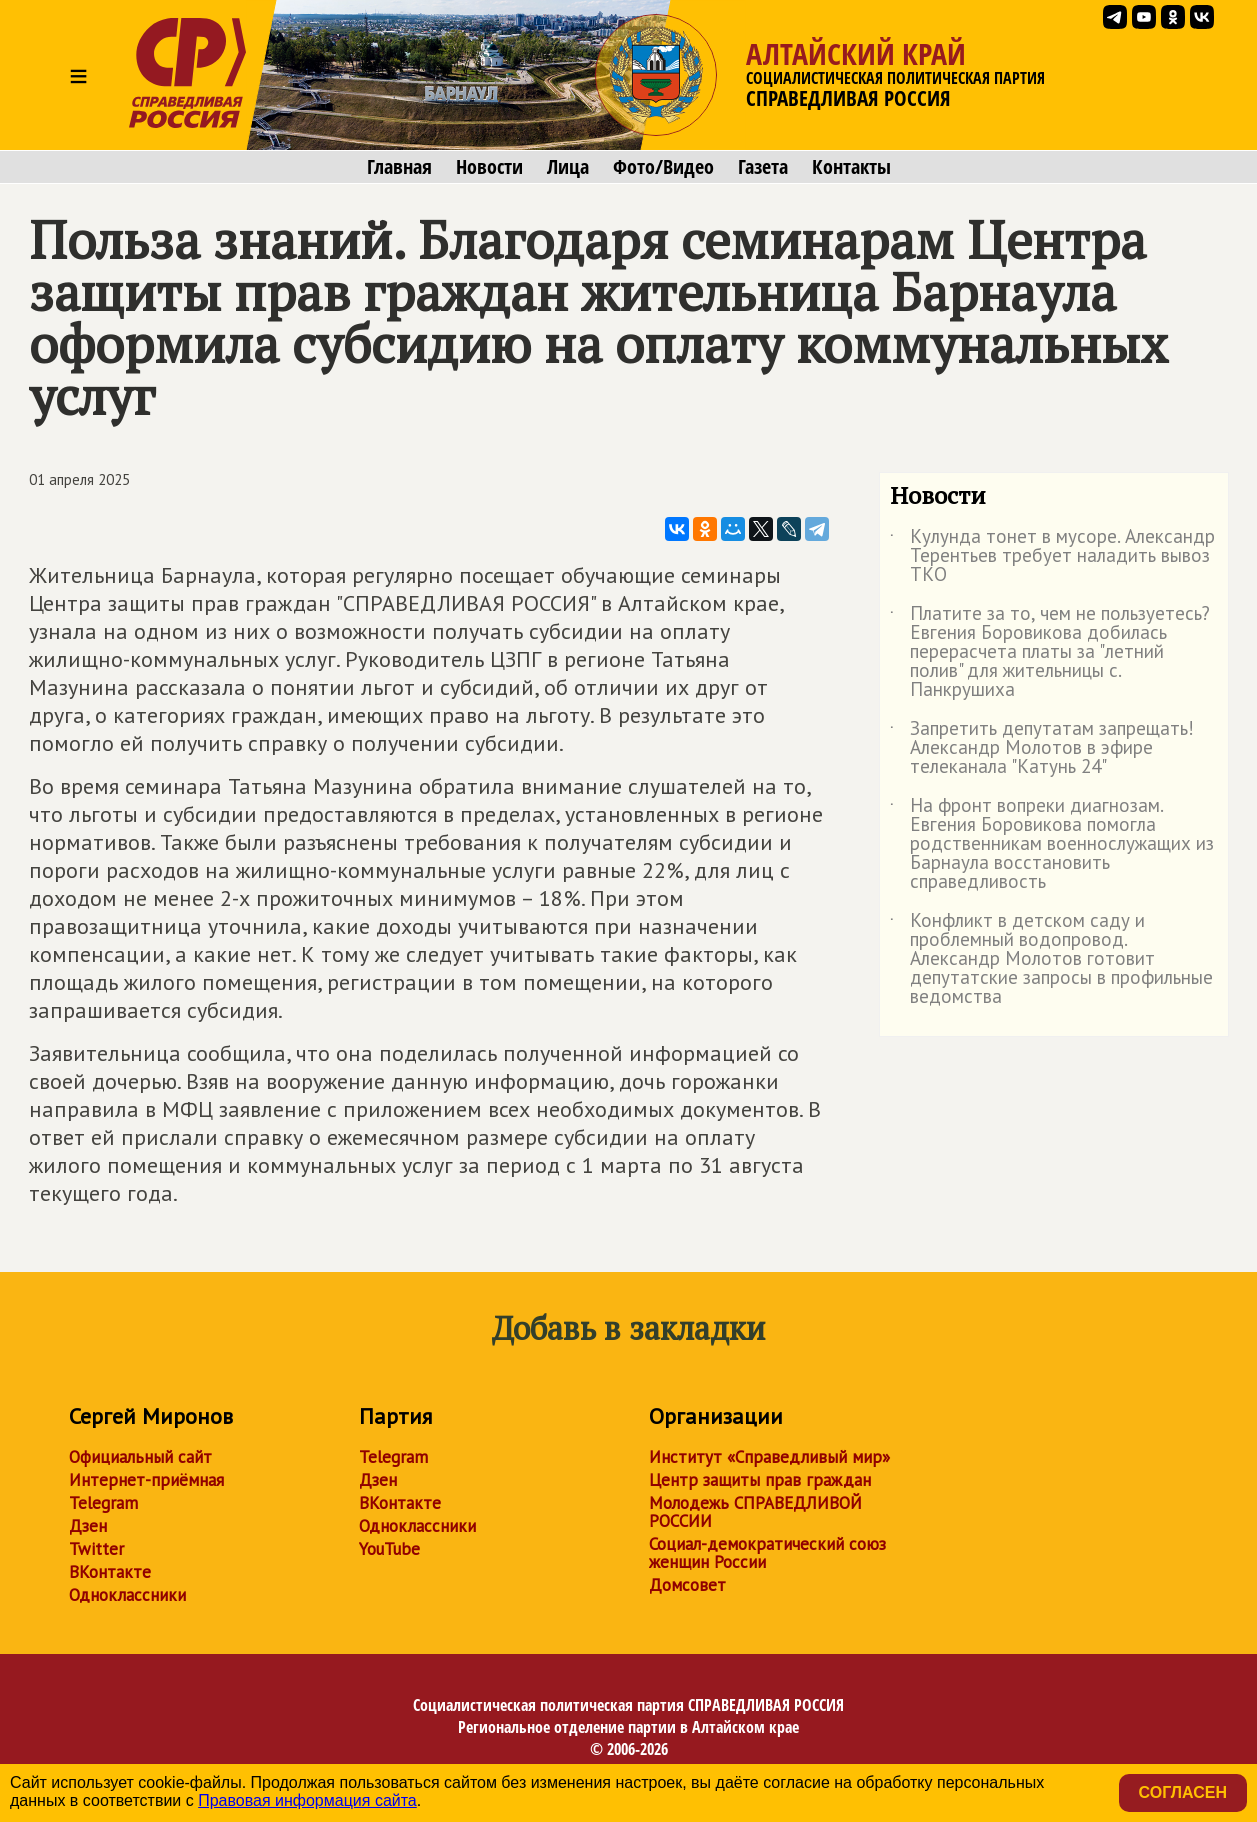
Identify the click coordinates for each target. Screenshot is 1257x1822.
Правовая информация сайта (307, 1800)
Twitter (96, 1549)
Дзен (88, 1526)
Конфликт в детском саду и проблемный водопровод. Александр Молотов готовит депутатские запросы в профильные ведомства (1051, 959)
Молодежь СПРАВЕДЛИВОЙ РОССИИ (755, 1512)
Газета (763, 167)
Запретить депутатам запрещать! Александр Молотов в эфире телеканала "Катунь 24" (1042, 748)
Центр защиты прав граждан (760, 1480)
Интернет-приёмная (146, 1480)
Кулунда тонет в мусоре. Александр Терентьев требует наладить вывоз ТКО (1052, 556)
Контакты (851, 167)
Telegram (103, 1503)
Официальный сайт (140, 1457)
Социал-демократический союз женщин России (767, 1553)
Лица (568, 167)
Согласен (1183, 1792)
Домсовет (687, 1585)
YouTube (389, 1549)
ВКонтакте (110, 1572)
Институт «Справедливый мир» (769, 1457)
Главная (399, 167)
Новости (489, 167)
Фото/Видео (663, 167)
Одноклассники (127, 1595)
